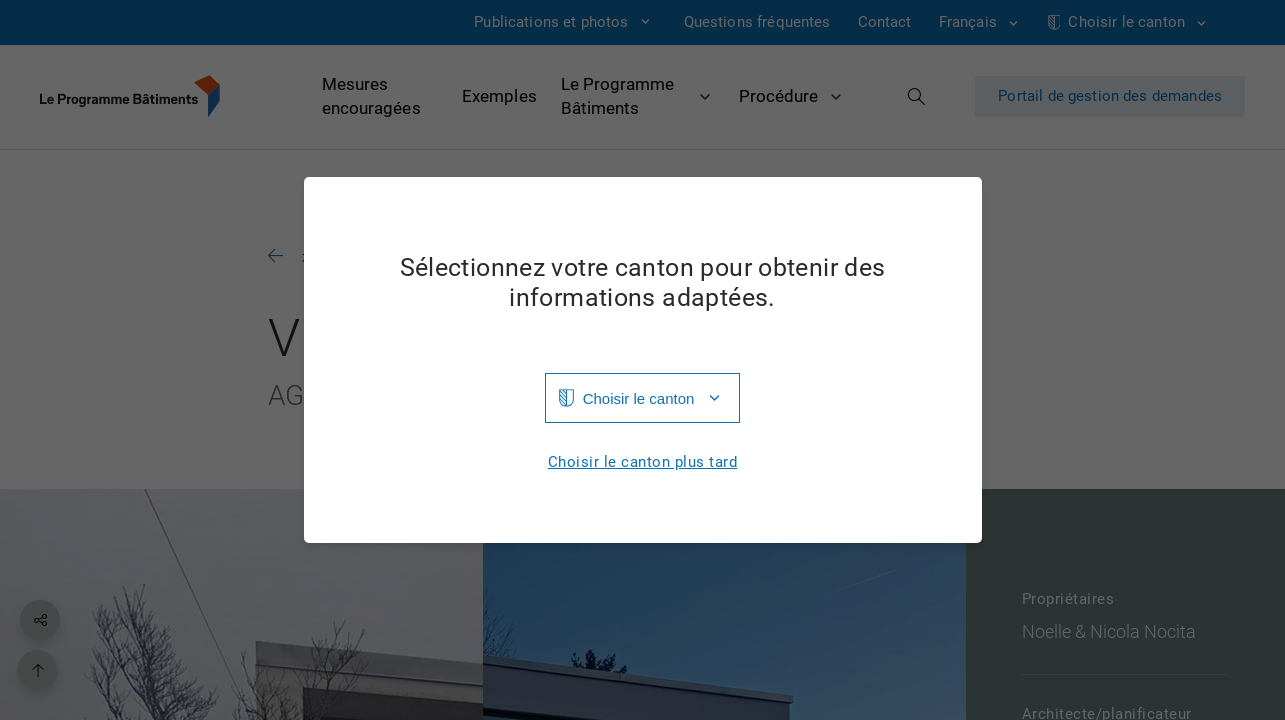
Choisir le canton (639, 398)
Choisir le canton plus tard (643, 462)
